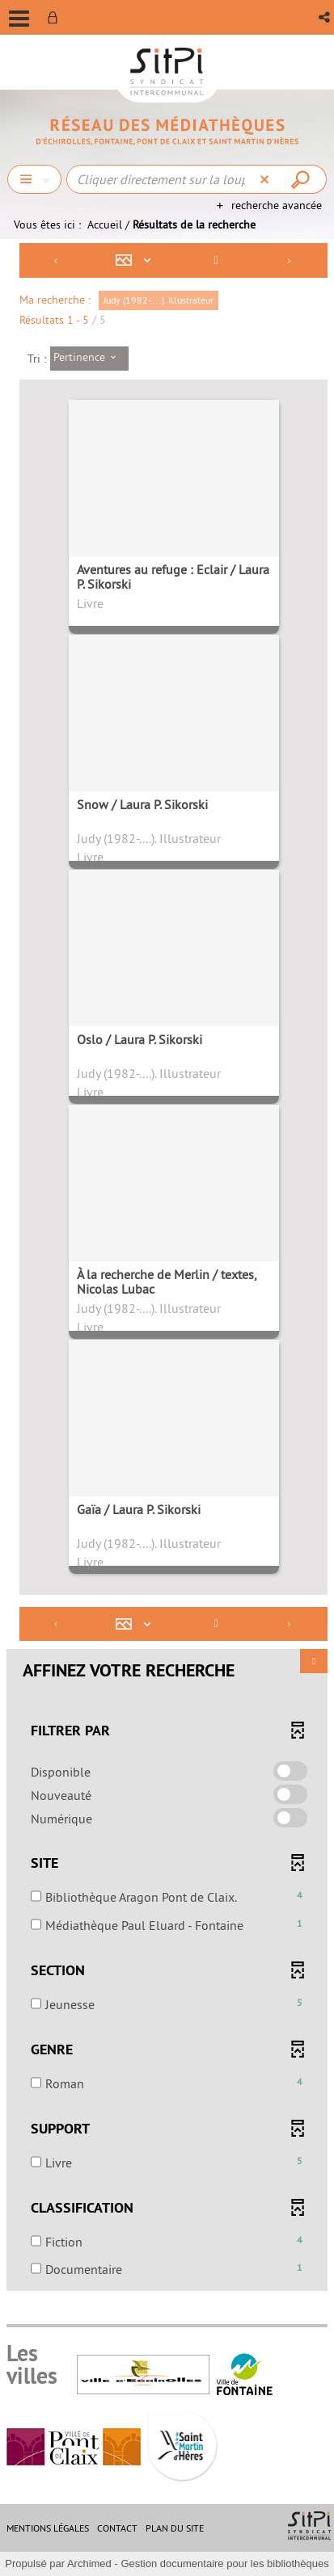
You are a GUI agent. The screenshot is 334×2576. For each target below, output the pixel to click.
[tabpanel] (167, 1269)
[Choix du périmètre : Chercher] (34, 179)
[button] (325, 17)
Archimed (89, 2563)
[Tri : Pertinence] (89, 358)
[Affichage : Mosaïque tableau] (137, 260)
